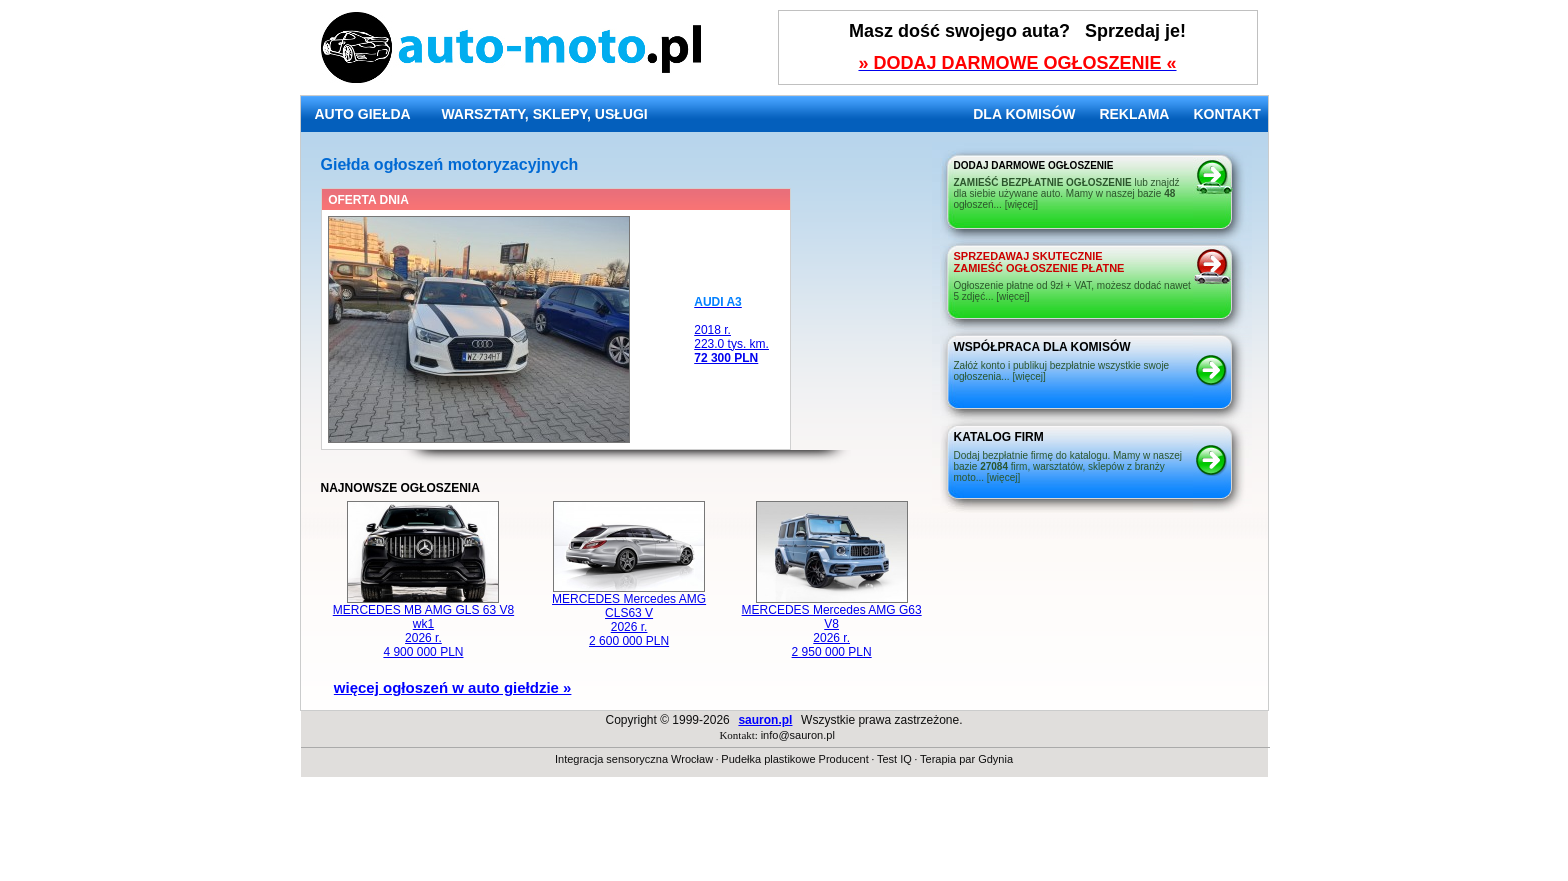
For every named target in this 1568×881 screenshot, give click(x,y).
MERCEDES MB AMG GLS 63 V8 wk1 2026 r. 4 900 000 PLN (423, 625)
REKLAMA (1134, 114)
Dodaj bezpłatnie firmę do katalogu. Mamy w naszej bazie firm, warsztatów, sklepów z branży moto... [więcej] (1068, 466)
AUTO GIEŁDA (363, 114)
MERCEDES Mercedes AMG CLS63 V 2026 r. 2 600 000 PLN (629, 614)
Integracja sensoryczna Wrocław (634, 759)
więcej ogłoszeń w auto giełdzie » (453, 687)
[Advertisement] (784, 836)
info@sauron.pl (798, 735)
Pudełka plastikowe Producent (794, 759)
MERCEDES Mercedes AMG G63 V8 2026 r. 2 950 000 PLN (832, 625)
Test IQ (894, 759)
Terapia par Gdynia (966, 759)
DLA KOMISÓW (1024, 114)
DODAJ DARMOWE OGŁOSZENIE (1034, 165)
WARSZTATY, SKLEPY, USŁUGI (544, 114)
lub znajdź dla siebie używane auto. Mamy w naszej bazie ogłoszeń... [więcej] (1067, 193)
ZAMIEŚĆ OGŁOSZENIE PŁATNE (1039, 262)
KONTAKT (1226, 114)
